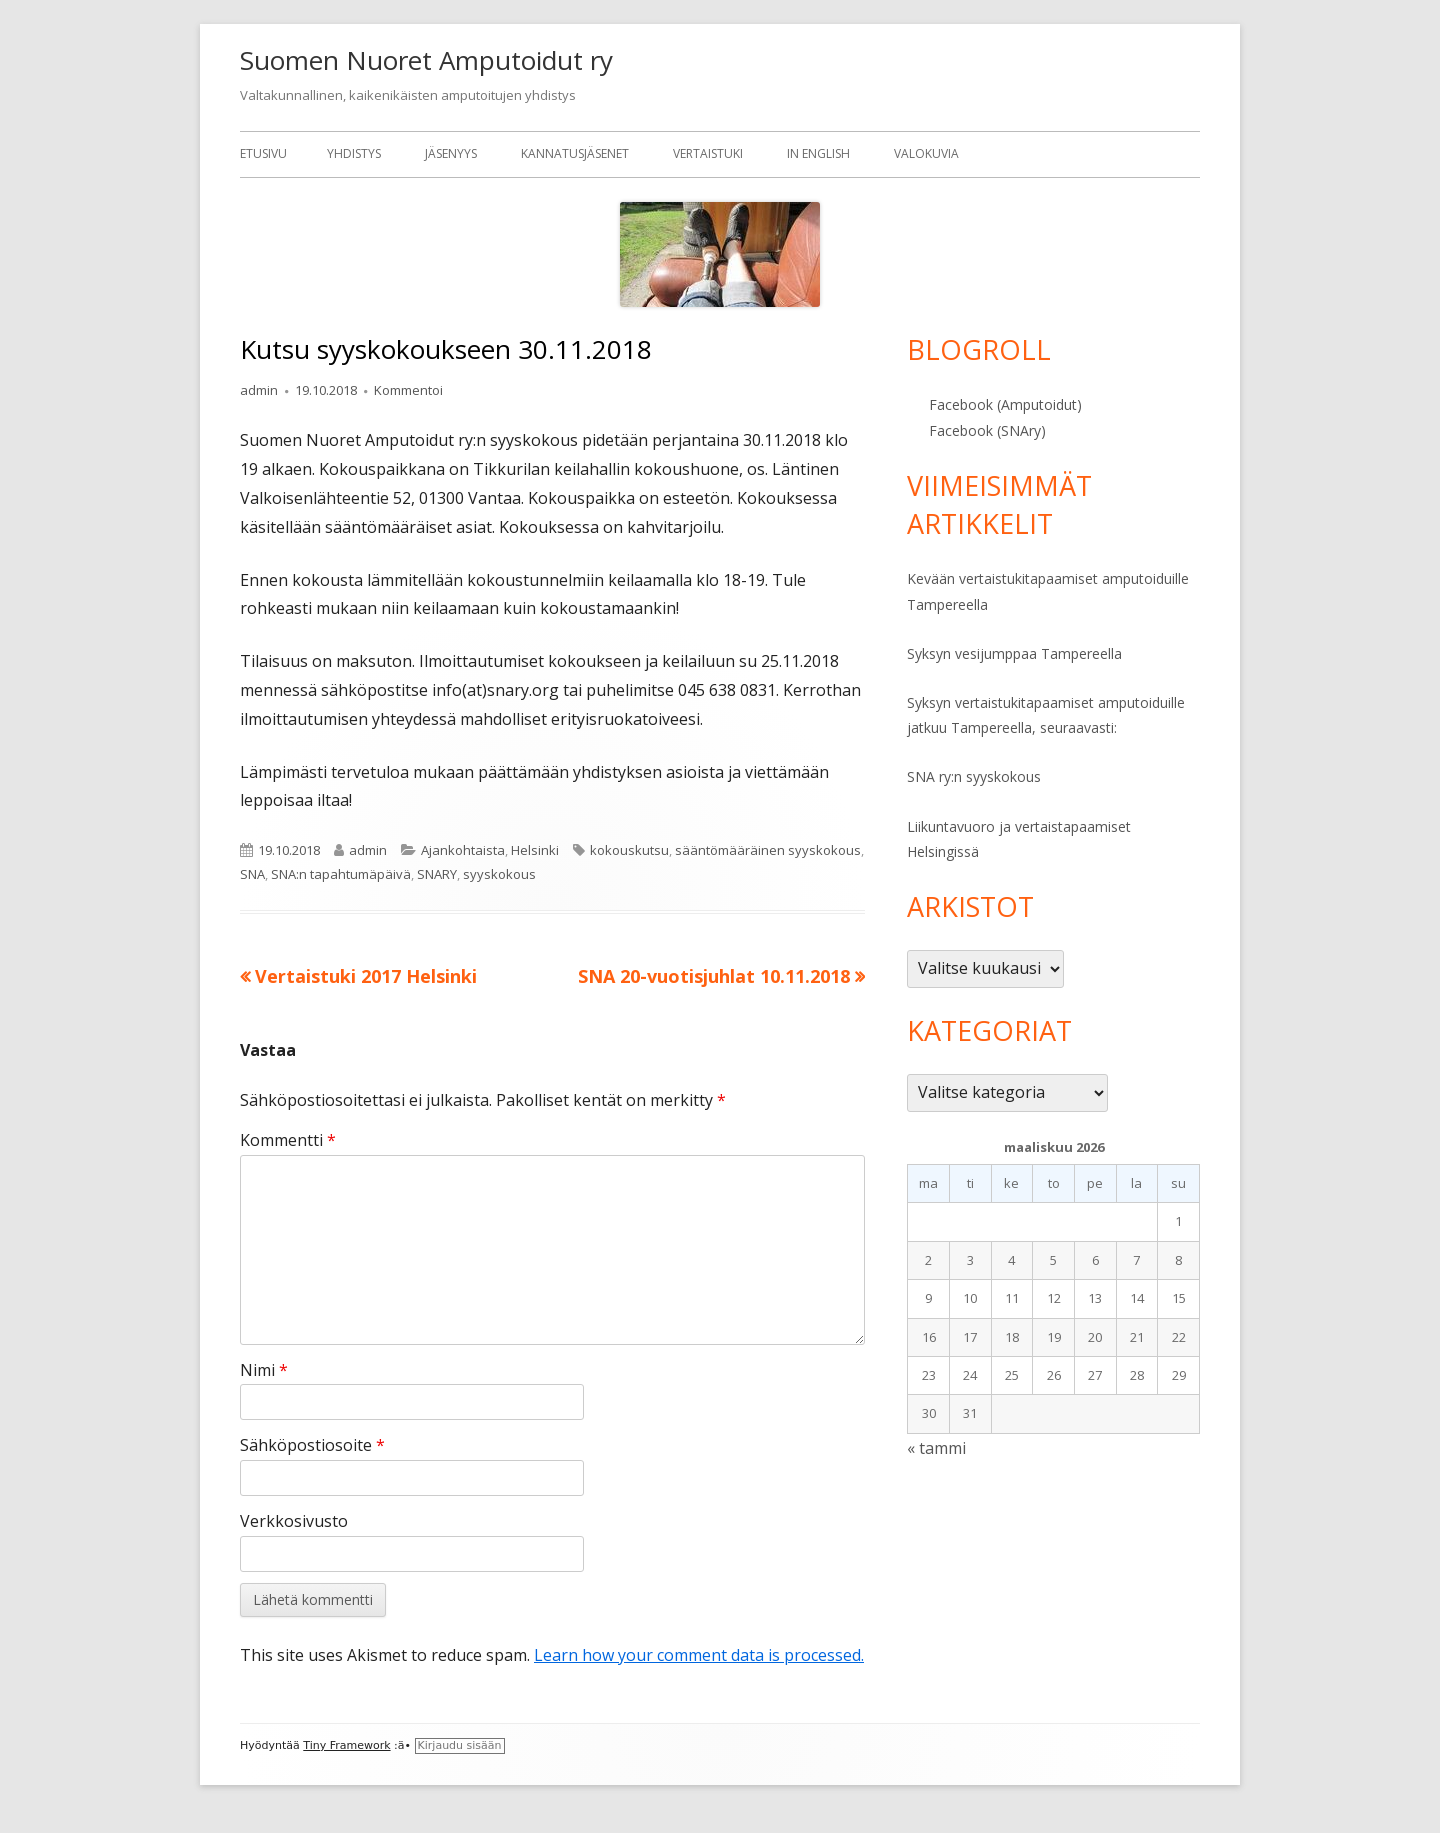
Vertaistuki (708, 153)
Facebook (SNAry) (987, 430)
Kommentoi (408, 390)
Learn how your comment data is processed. (699, 1655)
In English (818, 153)
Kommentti (288, 1140)
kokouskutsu (629, 850)
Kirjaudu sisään (460, 1745)
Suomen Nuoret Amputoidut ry (426, 60)
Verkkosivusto (294, 1521)
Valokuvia (926, 153)
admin (259, 390)
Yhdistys (354, 153)
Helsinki (535, 850)
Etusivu (263, 153)
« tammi (936, 1448)
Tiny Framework (346, 1745)
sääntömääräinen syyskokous (768, 850)
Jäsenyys (451, 153)
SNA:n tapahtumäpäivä (341, 874)
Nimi (264, 1370)
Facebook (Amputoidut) (1005, 404)
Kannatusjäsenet (575, 153)
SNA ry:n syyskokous (974, 776)
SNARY (437, 874)
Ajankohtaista (463, 850)
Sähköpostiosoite (312, 1445)
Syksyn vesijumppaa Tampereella (1014, 653)
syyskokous (499, 874)
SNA (252, 874)
